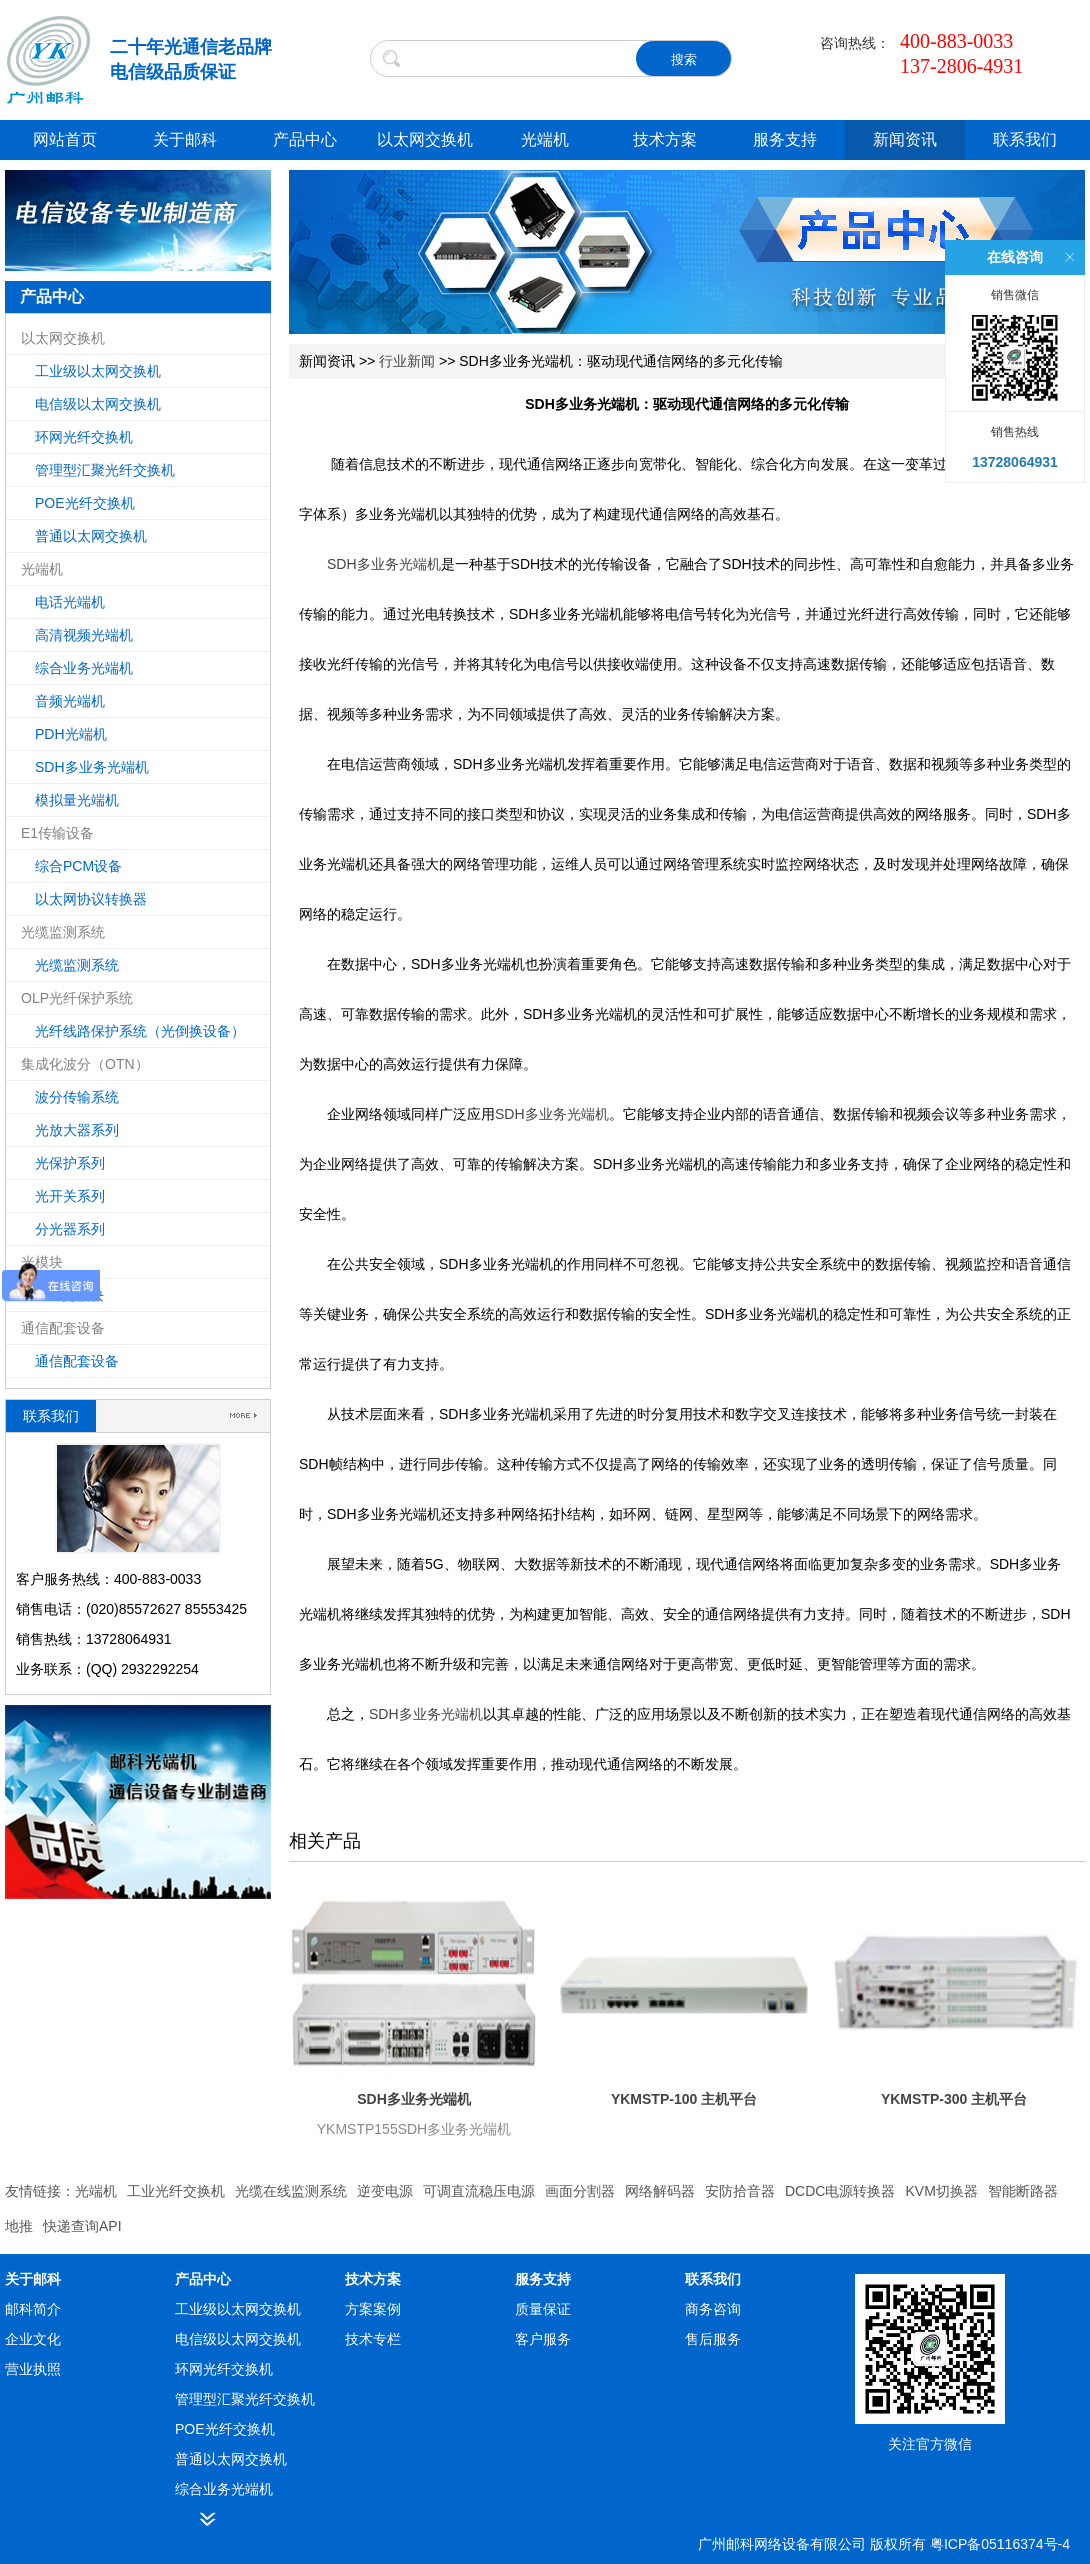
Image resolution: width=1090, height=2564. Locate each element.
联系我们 (1025, 139)
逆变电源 (385, 2191)
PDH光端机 (71, 734)
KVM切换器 (941, 2191)
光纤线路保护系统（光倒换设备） (140, 1031)
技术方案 (665, 139)
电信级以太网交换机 (98, 404)
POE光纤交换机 (85, 503)
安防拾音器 (740, 2191)
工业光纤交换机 (176, 2191)
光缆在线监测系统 (291, 2191)
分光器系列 (70, 1229)
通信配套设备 (77, 1361)
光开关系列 (70, 1196)
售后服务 (713, 2339)
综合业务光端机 (84, 668)
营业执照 (33, 2369)
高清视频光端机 (84, 635)
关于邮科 (185, 139)
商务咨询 (713, 2309)
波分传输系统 (77, 1097)
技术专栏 (373, 2339)
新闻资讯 (905, 139)
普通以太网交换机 (91, 536)
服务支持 (785, 139)
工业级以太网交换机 (98, 371)
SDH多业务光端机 (92, 767)
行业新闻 (407, 361)
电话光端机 (70, 602)
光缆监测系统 (77, 965)
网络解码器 (660, 2191)
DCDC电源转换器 (840, 2191)
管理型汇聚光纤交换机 (105, 470)
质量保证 (543, 2309)
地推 (19, 2226)
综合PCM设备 (78, 866)
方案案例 (373, 2309)
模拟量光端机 (77, 800)
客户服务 (543, 2339)
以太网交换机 (425, 139)
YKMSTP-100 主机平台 (684, 2099)
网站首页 (65, 139)
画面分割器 (580, 2191)
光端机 (545, 139)
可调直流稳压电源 (479, 2191)
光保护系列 (70, 1163)
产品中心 (305, 139)
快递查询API (82, 2226)
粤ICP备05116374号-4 (1000, 2544)
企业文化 (33, 2339)
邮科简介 (33, 2309)
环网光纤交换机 (84, 437)
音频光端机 (70, 701)
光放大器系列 (77, 1130)
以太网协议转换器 (91, 899)
